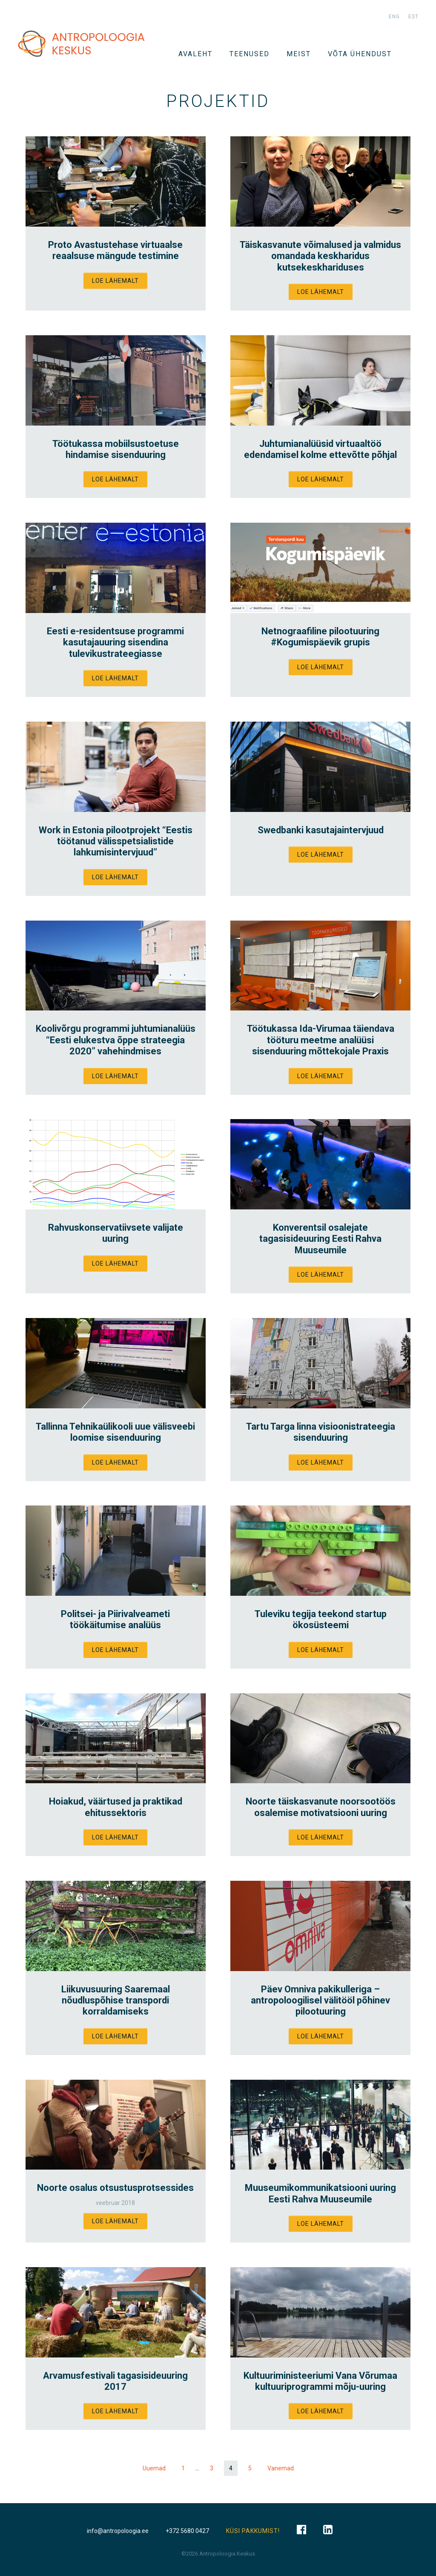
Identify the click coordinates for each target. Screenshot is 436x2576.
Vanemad (280, 2468)
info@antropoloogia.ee (118, 2530)
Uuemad (154, 2468)
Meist (299, 54)
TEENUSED (249, 54)
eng (394, 17)
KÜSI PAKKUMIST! (253, 2530)
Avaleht (195, 54)
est (413, 17)
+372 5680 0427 (187, 2530)
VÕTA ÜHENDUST (360, 54)
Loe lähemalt (115, 280)
